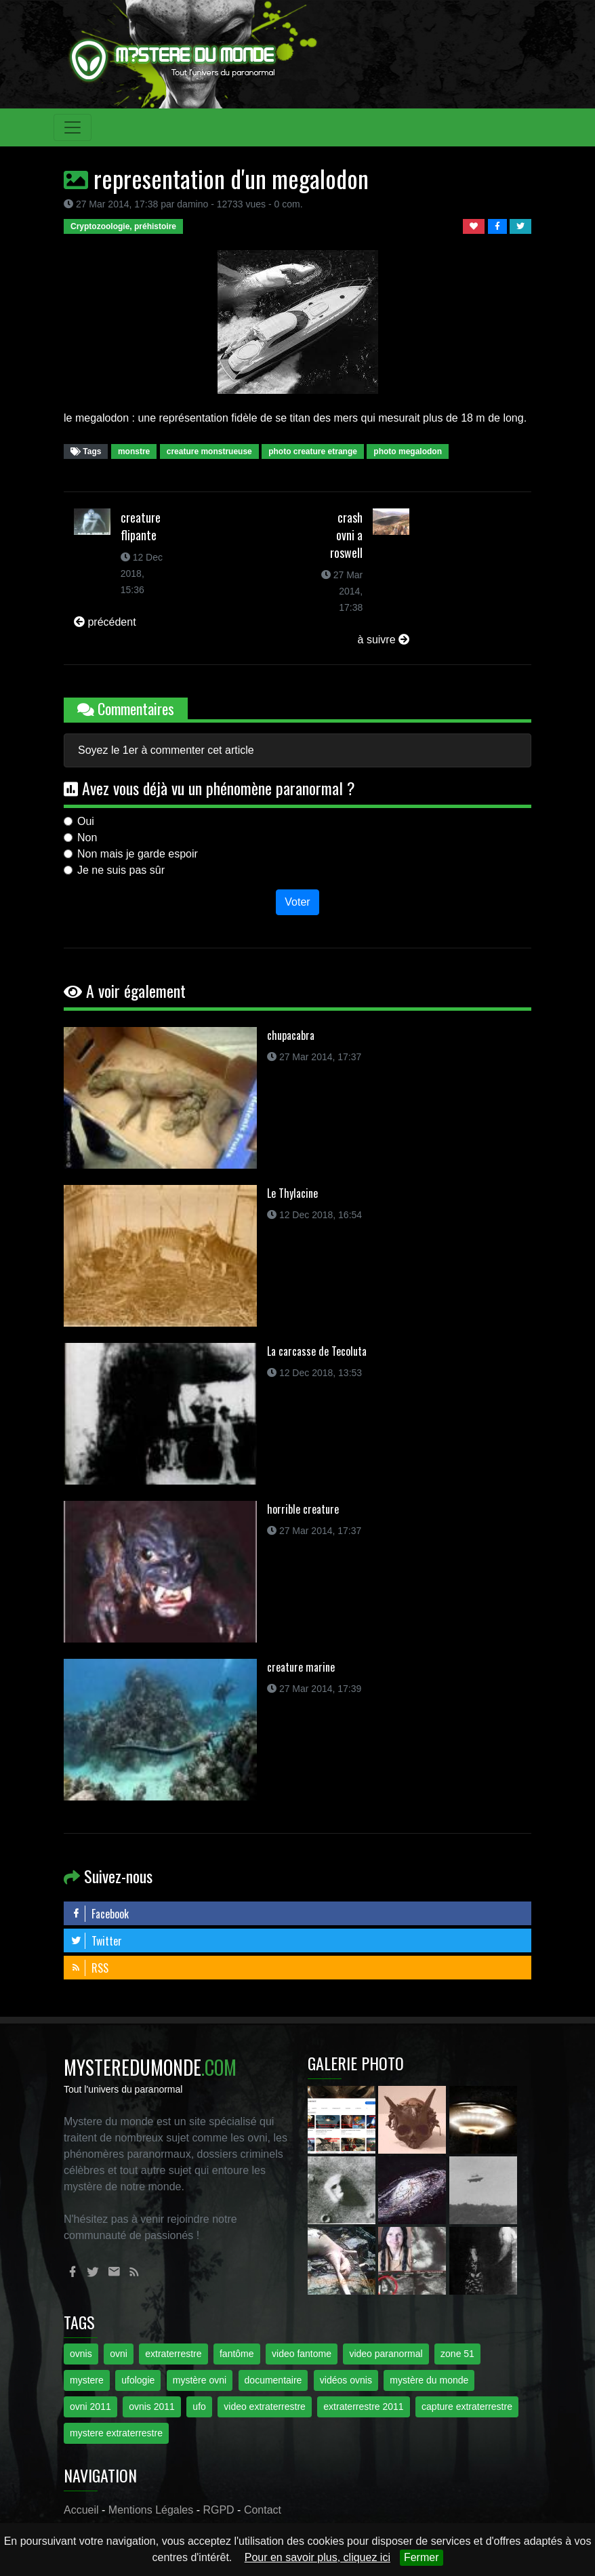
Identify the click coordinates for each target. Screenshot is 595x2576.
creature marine (301, 1667)
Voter (297, 902)
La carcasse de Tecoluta (317, 1351)
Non (87, 837)
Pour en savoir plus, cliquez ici (317, 2557)
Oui (85, 821)
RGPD (218, 2510)
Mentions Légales (150, 2510)
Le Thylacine (292, 1193)
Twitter (96, 1941)
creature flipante (141, 526)
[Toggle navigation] (72, 127)
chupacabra (290, 1035)
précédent (105, 622)
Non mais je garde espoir (137, 854)
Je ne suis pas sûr (121, 870)
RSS (89, 1968)
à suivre (383, 639)
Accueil (81, 2510)
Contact (262, 2510)
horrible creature (303, 1509)
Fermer (421, 2557)
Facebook (99, 1914)
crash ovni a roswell (346, 534)
